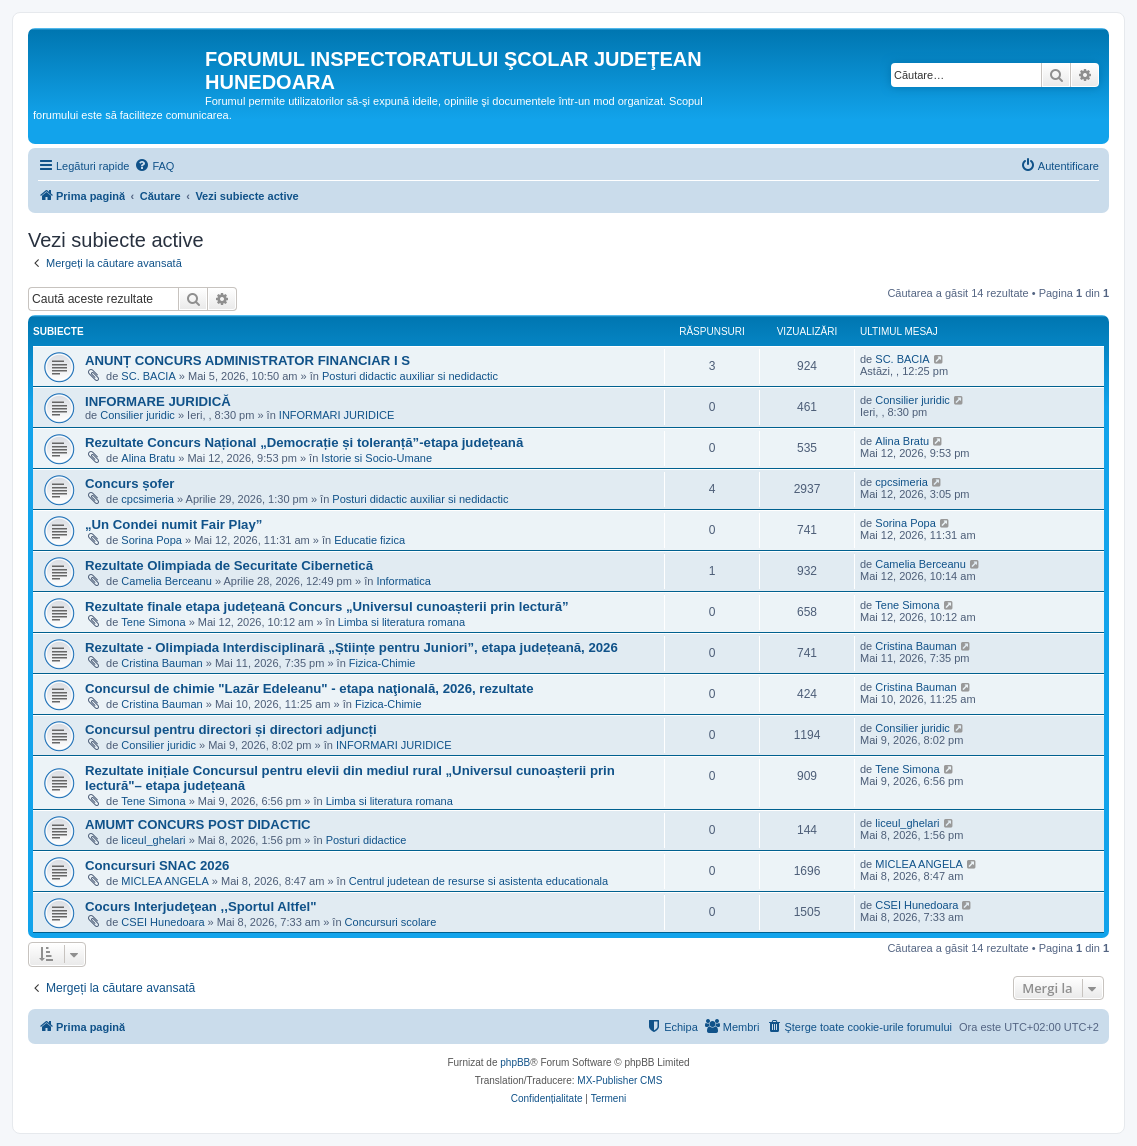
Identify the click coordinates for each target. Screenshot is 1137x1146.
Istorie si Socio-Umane (376, 458)
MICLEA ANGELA (164, 881)
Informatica (403, 581)
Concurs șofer (129, 483)
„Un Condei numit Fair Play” (173, 524)
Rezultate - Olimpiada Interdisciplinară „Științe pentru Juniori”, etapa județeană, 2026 (351, 647)
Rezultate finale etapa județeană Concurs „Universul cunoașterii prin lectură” (327, 606)
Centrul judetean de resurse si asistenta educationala (478, 881)
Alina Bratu (148, 458)
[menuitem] (154, 166)
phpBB (515, 1062)
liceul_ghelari (153, 840)
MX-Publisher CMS (619, 1080)
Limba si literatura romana (401, 622)
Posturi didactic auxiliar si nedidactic (410, 376)
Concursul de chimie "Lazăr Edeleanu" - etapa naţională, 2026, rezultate (309, 688)
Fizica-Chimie (382, 663)
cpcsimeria (147, 499)
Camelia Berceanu (166, 581)
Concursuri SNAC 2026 (157, 865)
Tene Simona (153, 622)
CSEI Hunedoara (162, 922)
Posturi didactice (366, 840)
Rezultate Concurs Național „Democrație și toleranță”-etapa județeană (304, 442)
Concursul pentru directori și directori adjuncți (231, 729)
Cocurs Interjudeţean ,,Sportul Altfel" (200, 906)
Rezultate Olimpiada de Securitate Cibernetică (229, 565)
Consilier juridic (137, 415)
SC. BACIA (148, 376)
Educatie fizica (369, 540)
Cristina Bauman (161, 663)
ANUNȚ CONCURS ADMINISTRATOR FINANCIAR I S (247, 360)
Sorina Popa (151, 540)
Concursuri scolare (391, 922)
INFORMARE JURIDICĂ (158, 401)
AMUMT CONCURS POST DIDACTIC (198, 824)
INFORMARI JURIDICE (337, 415)
